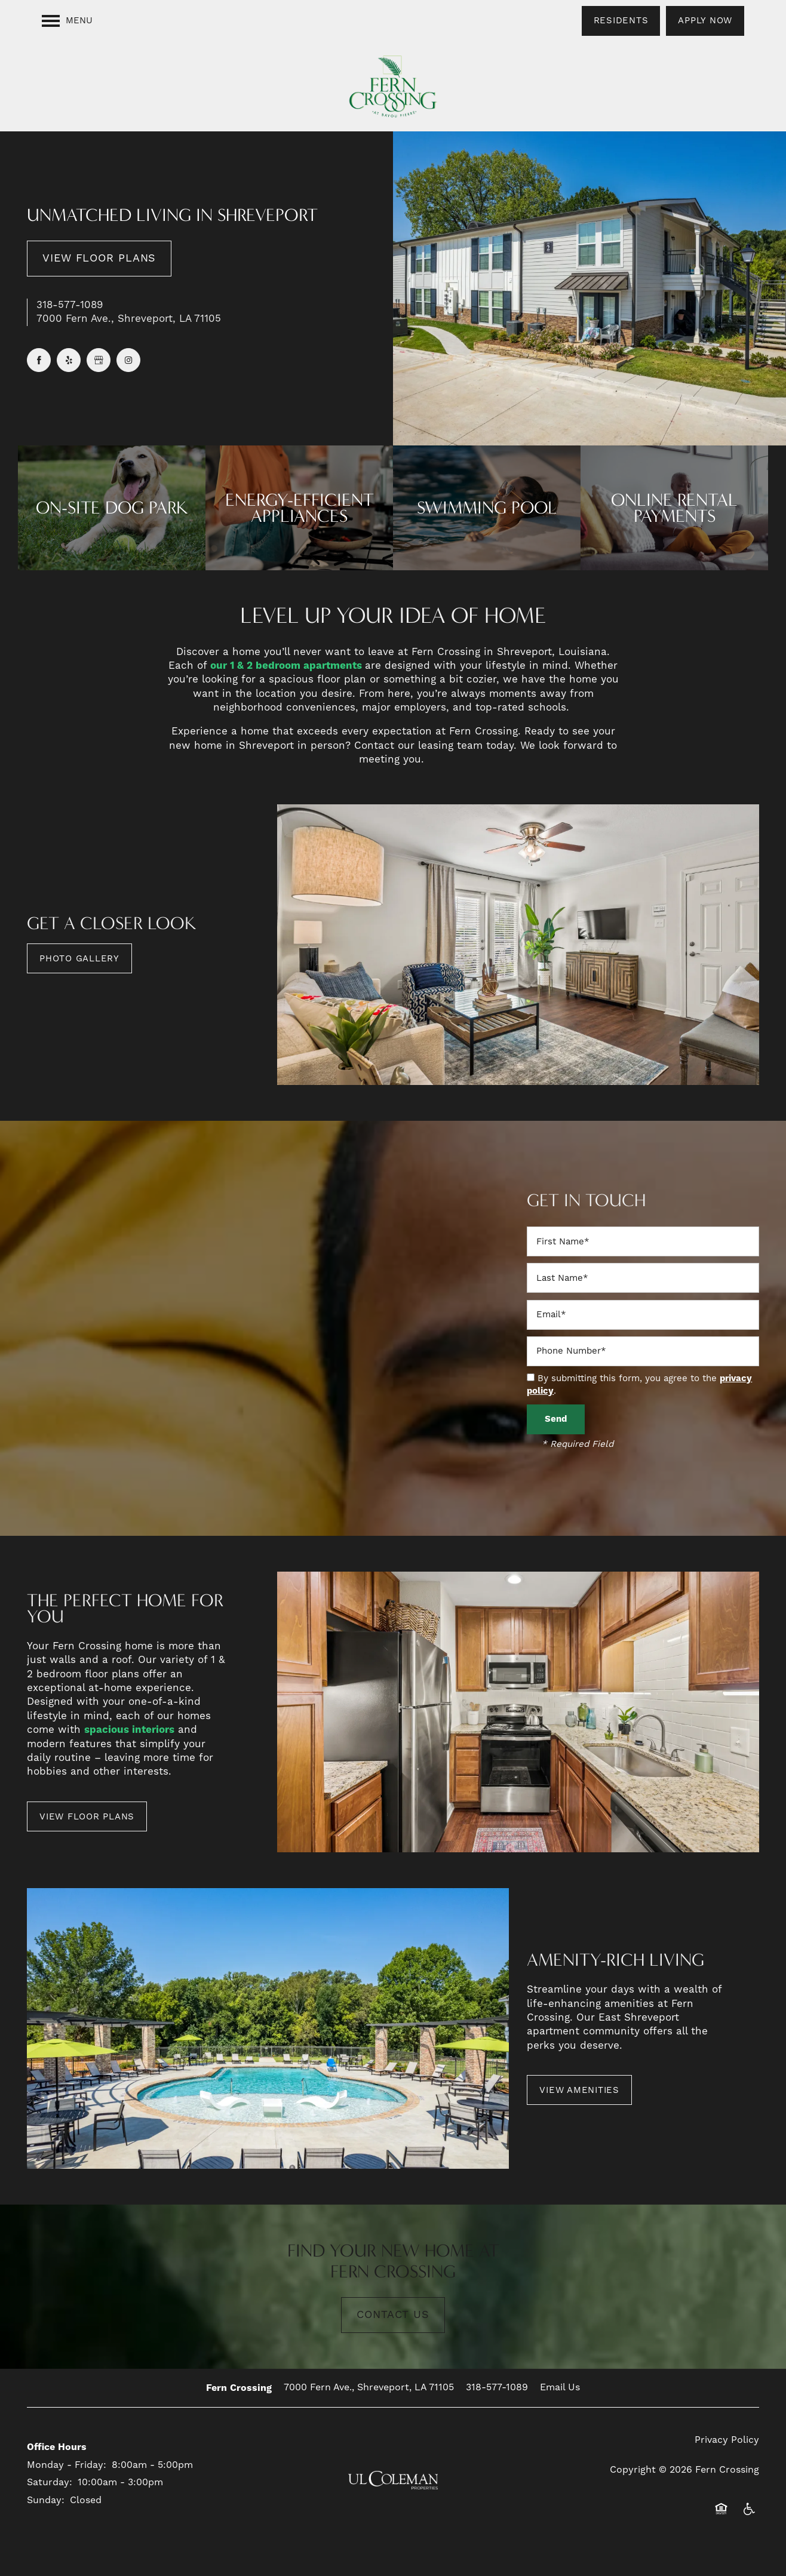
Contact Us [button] (393, 2315)
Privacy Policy (727, 2440)
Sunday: (46, 2500)
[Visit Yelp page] (69, 360)
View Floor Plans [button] (99, 258)
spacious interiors (129, 1729)
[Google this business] (98, 360)
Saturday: (49, 2482)
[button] (621, 21)
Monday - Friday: (66, 2465)
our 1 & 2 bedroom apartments (287, 665)
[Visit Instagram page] (128, 360)
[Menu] (67, 21)
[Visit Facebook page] (39, 360)
